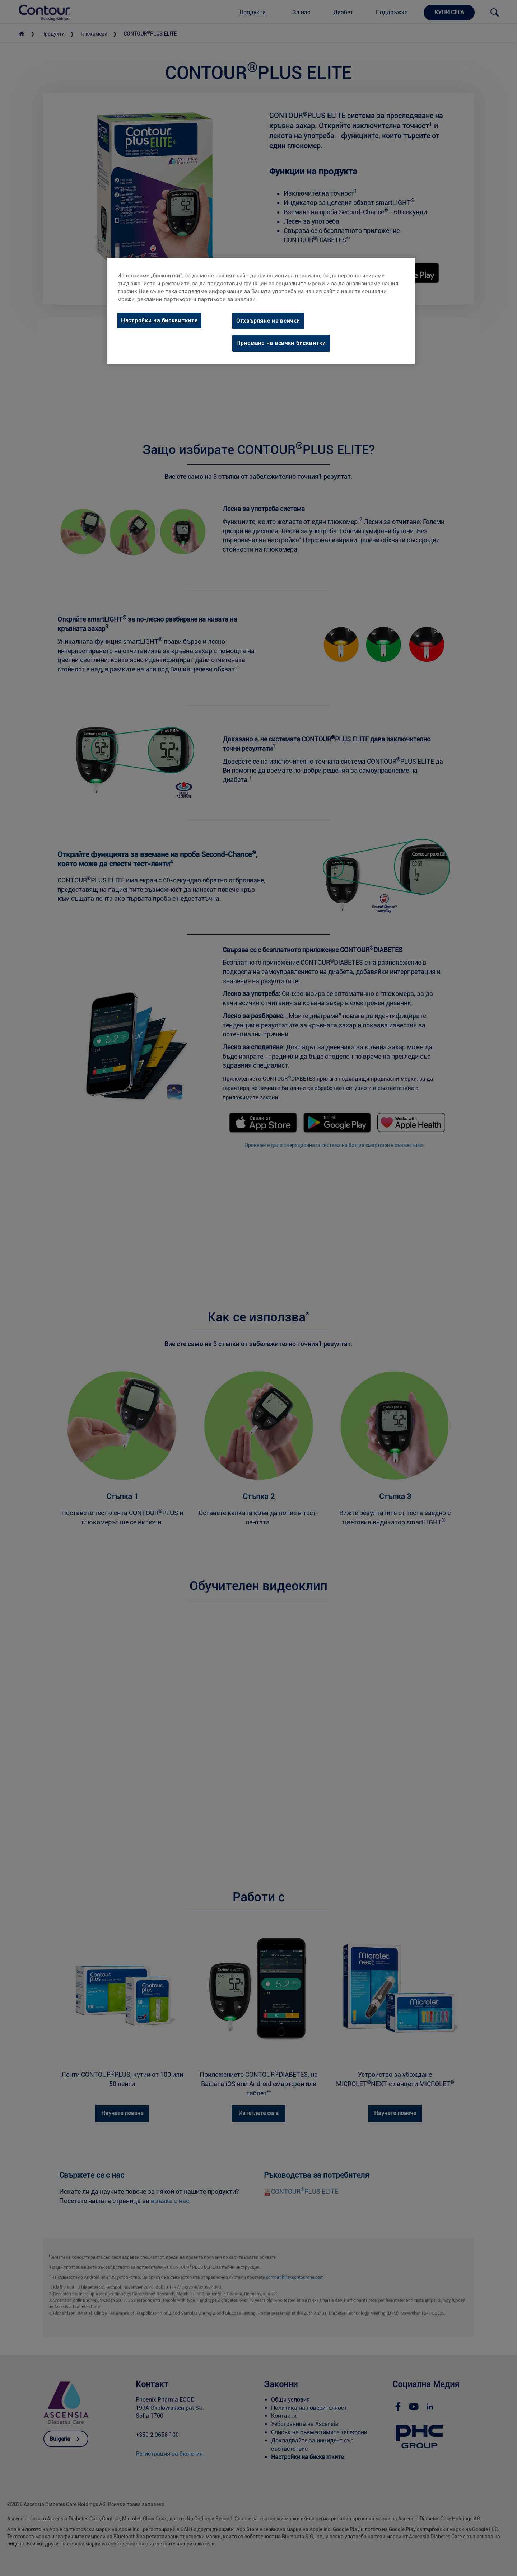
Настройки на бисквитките (159, 320)
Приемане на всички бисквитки (281, 343)
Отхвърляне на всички (268, 321)
